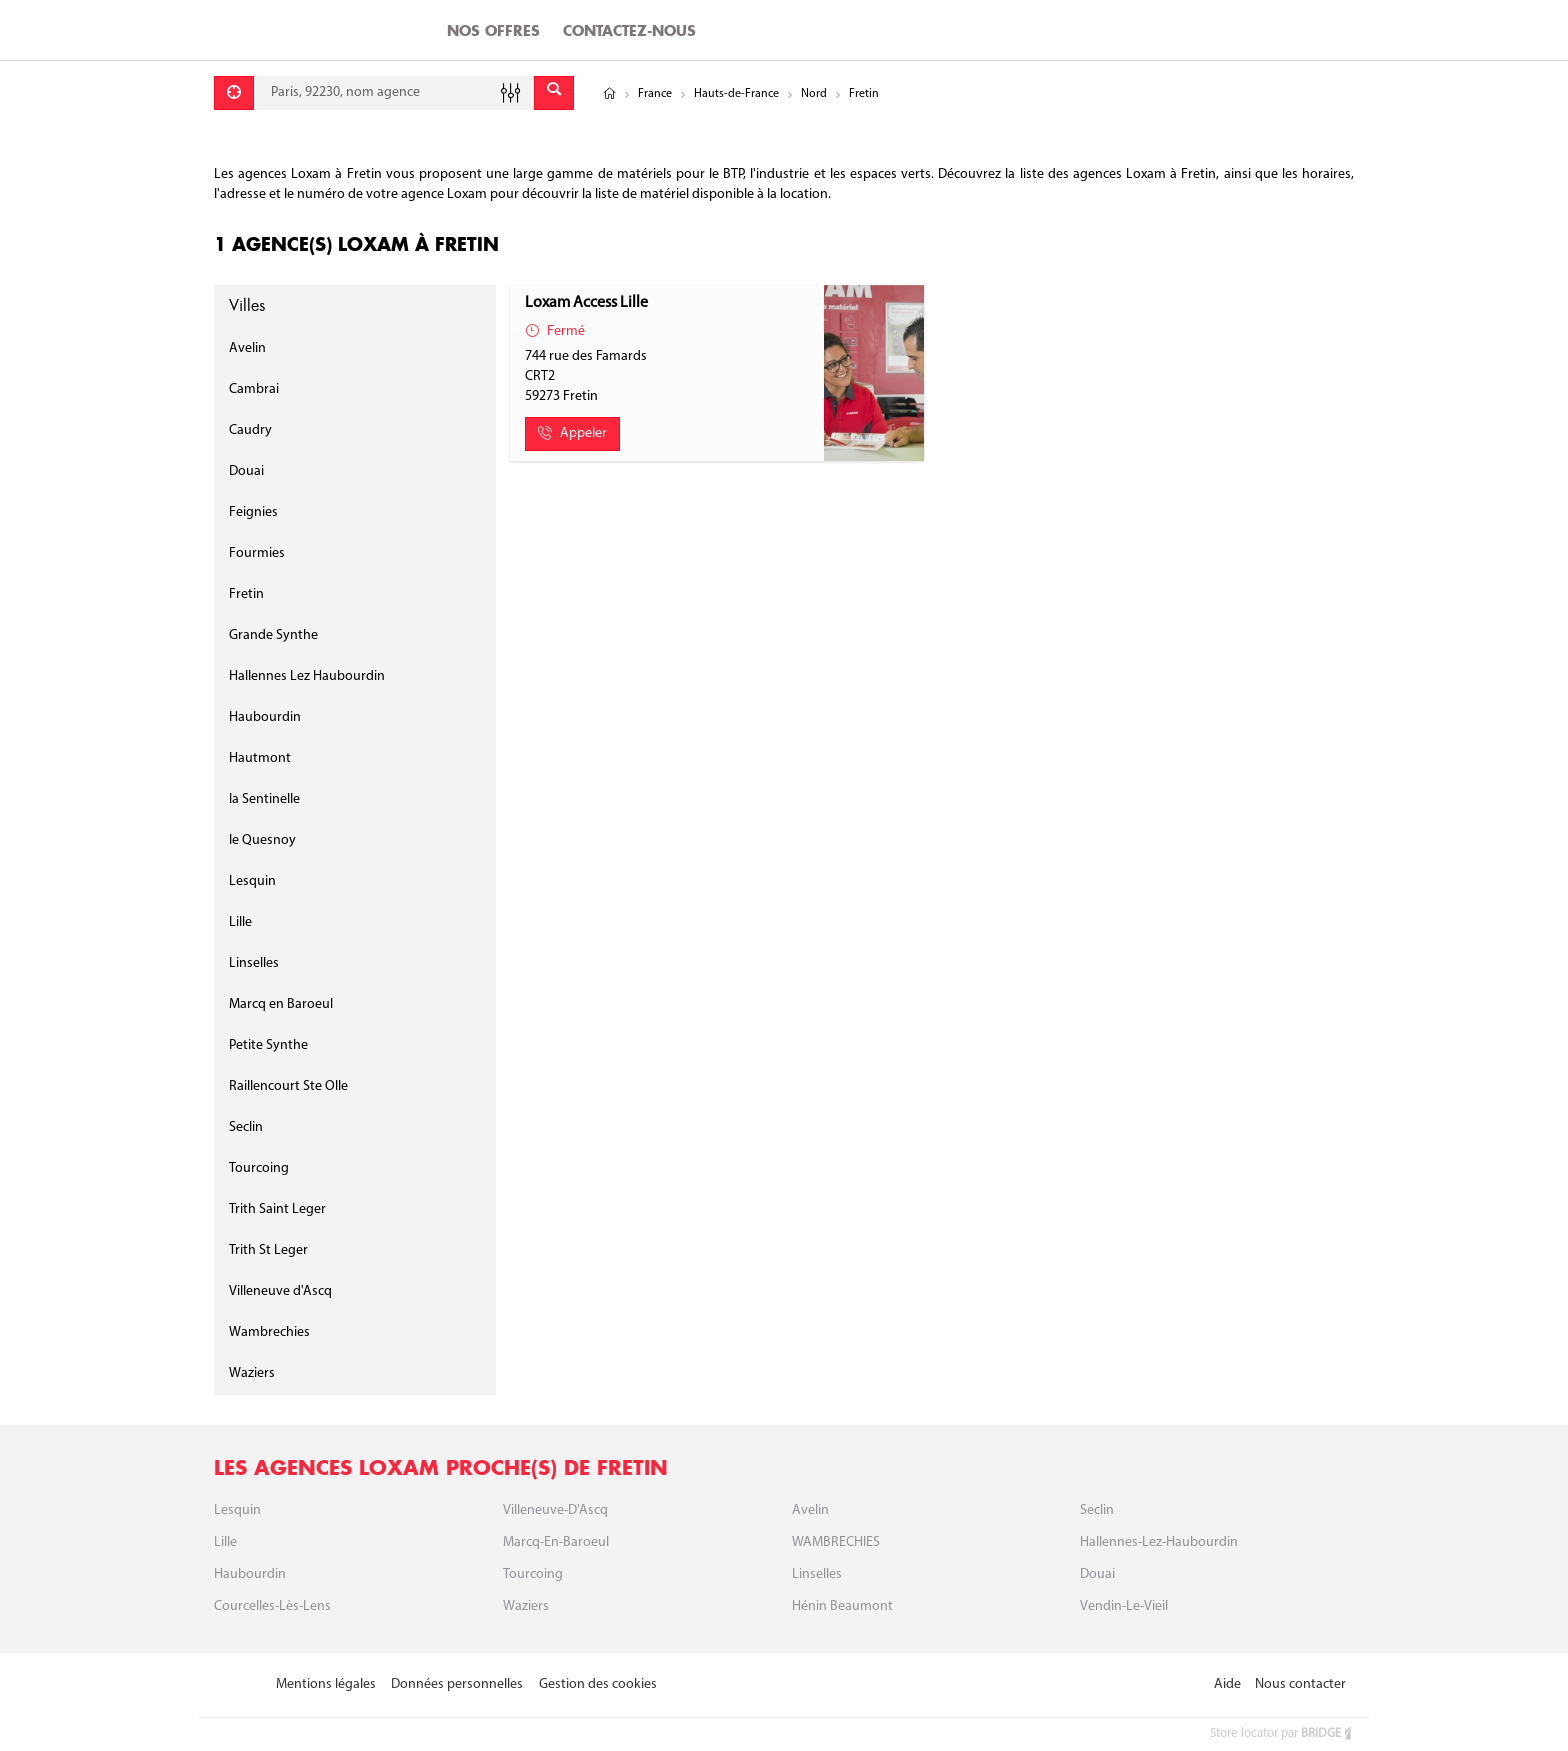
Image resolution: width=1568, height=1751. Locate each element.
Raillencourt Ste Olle (288, 1086)
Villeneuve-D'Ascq (555, 1510)
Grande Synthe (273, 635)
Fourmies (257, 553)
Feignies (253, 512)
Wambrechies (269, 1332)
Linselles (254, 963)
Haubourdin (265, 717)
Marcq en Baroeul (281, 1004)
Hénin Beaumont (842, 1606)
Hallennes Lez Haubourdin (307, 676)
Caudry (250, 430)
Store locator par (1282, 1733)
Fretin (246, 594)
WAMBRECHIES (836, 1542)
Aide (1227, 1684)
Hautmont (260, 758)
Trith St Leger (268, 1250)
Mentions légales (326, 1684)
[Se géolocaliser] (234, 93)
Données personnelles (457, 1684)
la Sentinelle (264, 799)
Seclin (246, 1127)
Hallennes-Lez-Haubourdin (1159, 1542)
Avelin (247, 348)
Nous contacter (1300, 1684)
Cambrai (254, 389)
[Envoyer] (554, 93)
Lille (240, 922)
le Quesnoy (262, 840)
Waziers (252, 1373)
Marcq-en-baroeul (556, 1542)
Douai (246, 471)
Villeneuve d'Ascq (280, 1291)
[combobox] (394, 93)
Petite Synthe (268, 1045)
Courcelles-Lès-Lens (272, 1606)
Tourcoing (259, 1168)
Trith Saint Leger (277, 1209)
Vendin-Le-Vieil (1124, 1606)
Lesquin (252, 881)
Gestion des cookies (598, 1684)
